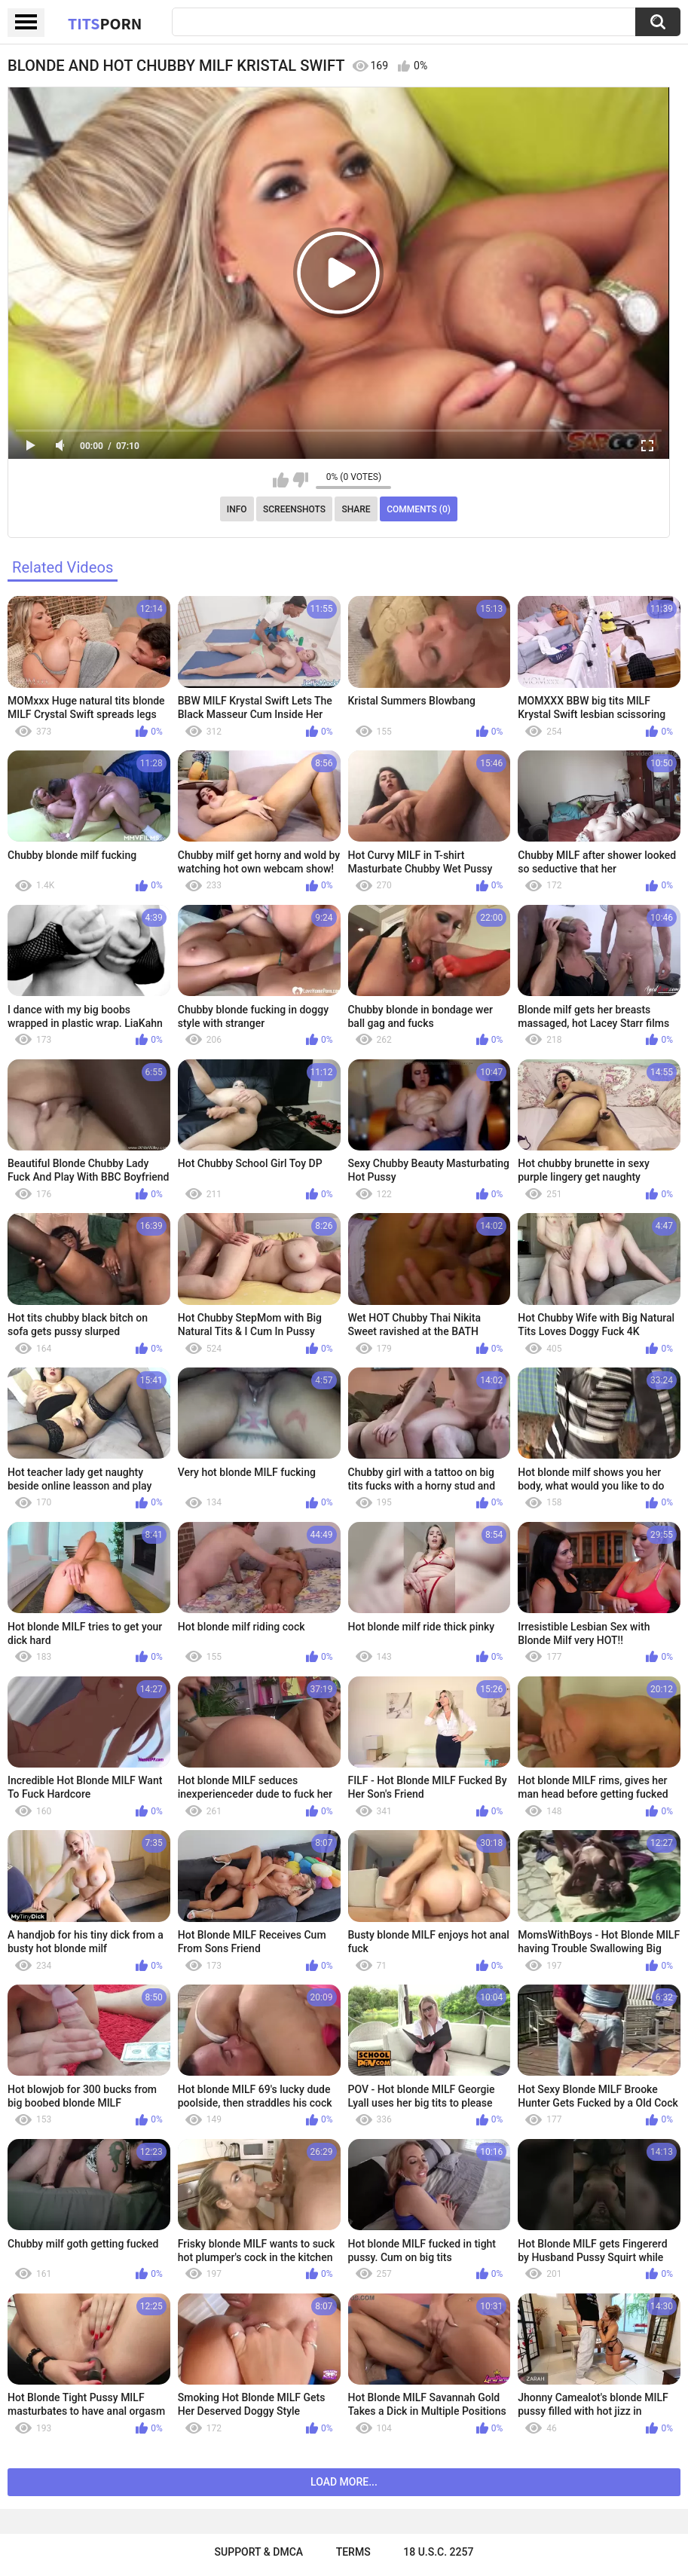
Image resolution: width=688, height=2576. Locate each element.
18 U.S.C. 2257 (438, 2552)
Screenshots (294, 509)
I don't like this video (300, 479)
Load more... (344, 2482)
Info (237, 509)
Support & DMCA (259, 2552)
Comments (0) (419, 509)
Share (355, 509)
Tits (105, 23)
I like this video (281, 479)
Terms (353, 2552)
